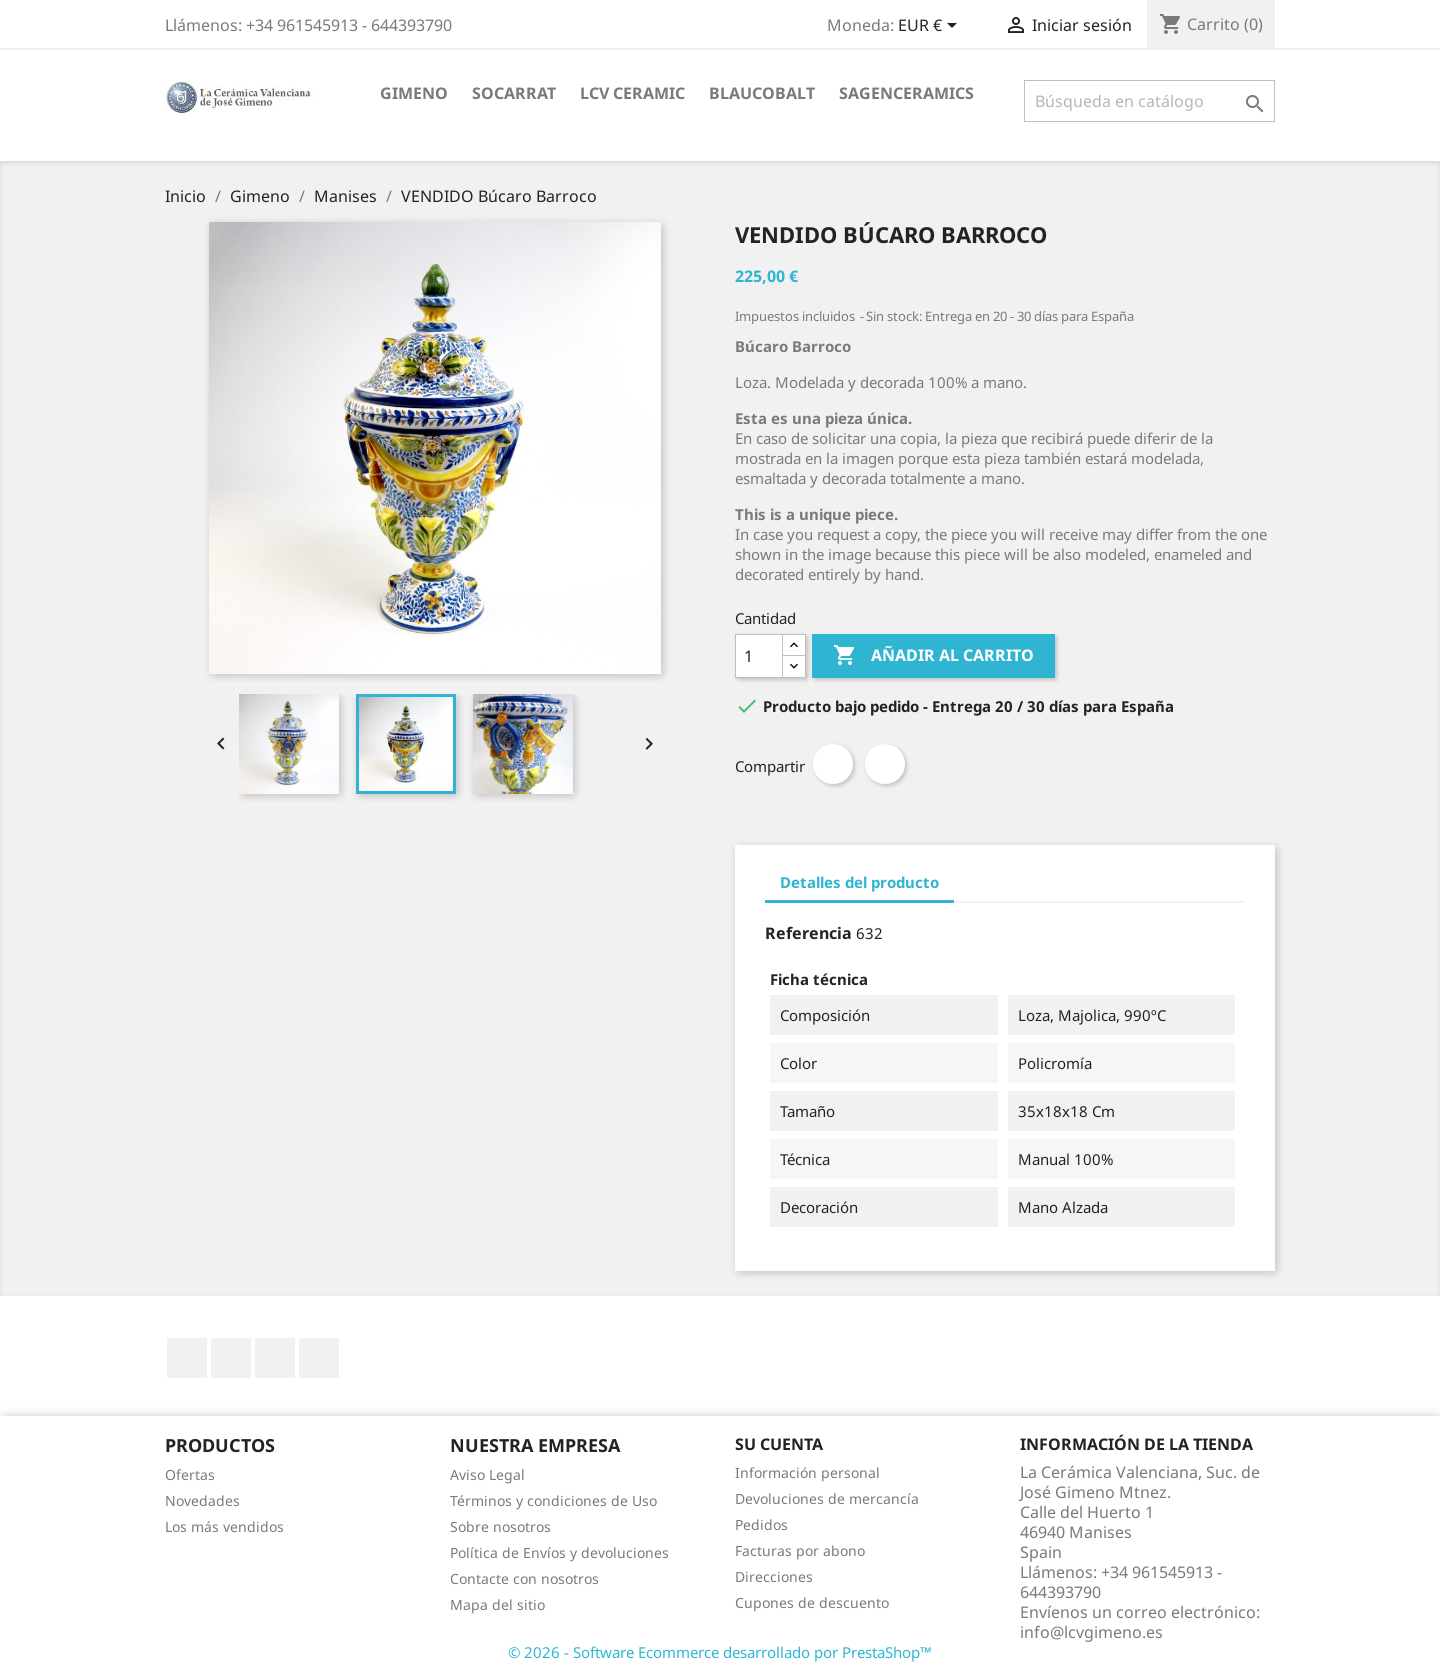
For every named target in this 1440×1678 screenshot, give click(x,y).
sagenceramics (906, 93)
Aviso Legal (487, 1474)
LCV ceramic (632, 93)
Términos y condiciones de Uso (553, 1500)
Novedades (202, 1500)
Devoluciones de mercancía (827, 1498)
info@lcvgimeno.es (1091, 1632)
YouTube (231, 1358)
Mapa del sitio (497, 1604)
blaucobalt (762, 93)
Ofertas (190, 1474)
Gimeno (414, 93)
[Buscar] (1149, 101)
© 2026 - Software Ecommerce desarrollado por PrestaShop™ (720, 1652)
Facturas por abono (800, 1550)
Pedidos (761, 1524)
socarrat (514, 93)
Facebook (187, 1358)
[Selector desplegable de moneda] (931, 27)
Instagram (319, 1358)
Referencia (808, 933)
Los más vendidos (224, 1526)
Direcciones (774, 1576)
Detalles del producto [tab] (859, 882)
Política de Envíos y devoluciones (559, 1552)
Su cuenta (779, 1444)
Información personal (807, 1472)
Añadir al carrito (933, 656)
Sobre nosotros (500, 1526)
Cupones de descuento (812, 1602)
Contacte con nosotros (524, 1578)
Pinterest (885, 764)
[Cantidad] (759, 656)
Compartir (833, 764)
